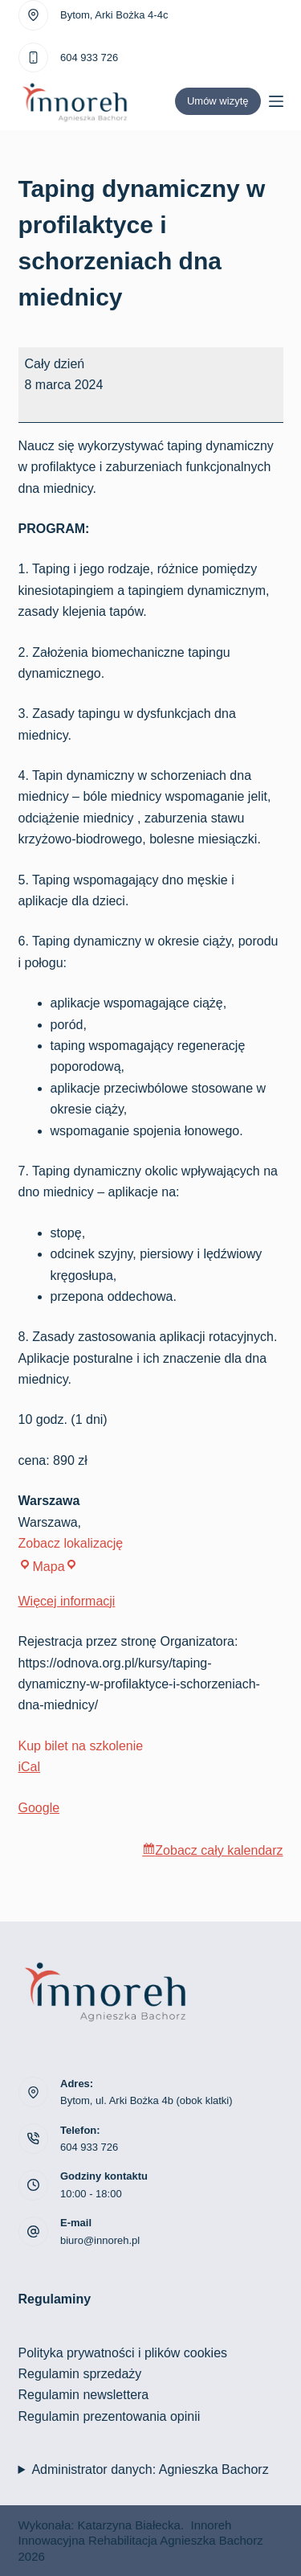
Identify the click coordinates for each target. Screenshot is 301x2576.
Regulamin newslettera (83, 2395)
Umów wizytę (218, 101)
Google (39, 1808)
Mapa (48, 1566)
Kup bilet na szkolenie (81, 1746)
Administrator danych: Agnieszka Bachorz (149, 2469)
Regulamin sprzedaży (80, 2374)
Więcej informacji (67, 1601)
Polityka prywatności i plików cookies (123, 2353)
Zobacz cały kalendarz (219, 1850)
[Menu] (276, 101)
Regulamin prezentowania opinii (109, 2416)
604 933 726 (89, 57)
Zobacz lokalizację (71, 1543)
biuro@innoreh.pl (100, 2240)
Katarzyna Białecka (129, 2525)
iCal (29, 1767)
